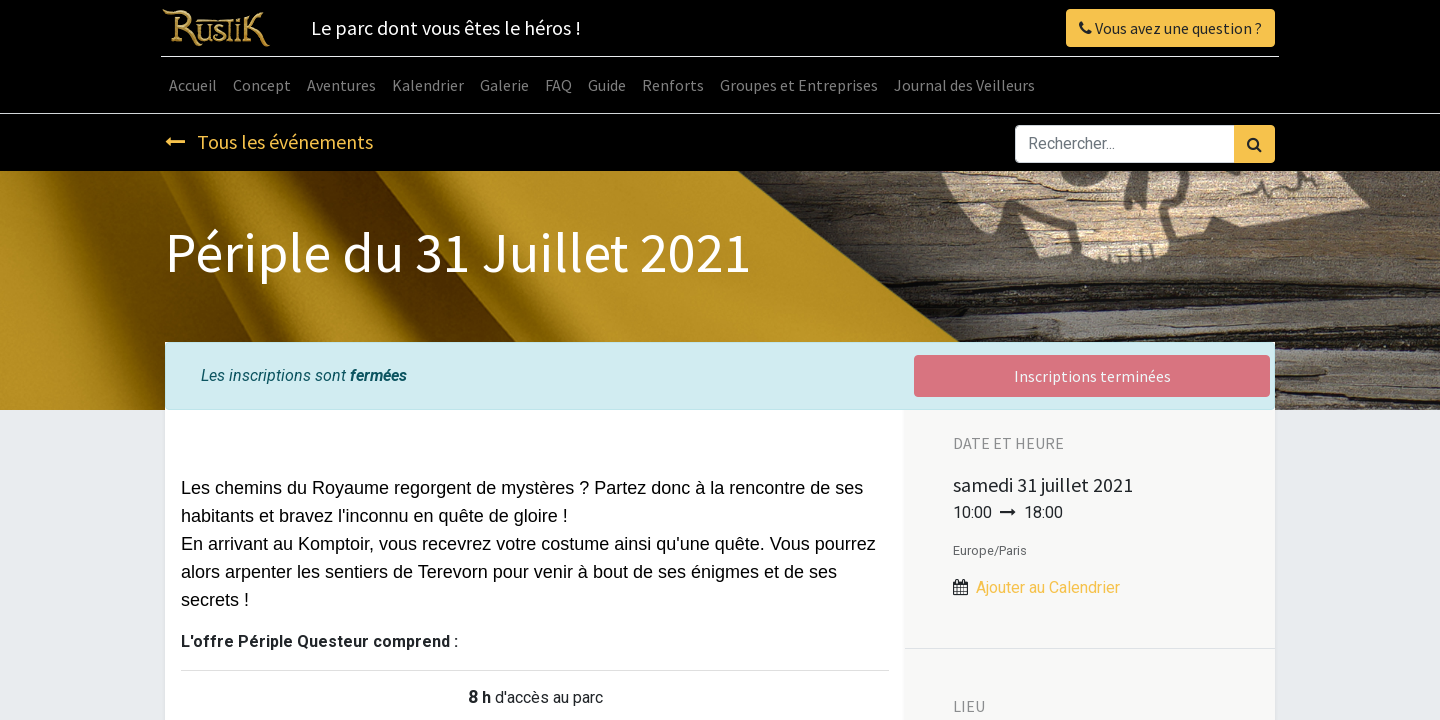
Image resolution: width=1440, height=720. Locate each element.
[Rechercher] (1254, 144)
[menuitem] (197, 85)
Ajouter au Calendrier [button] (1048, 587)
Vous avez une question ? (1166, 28)
